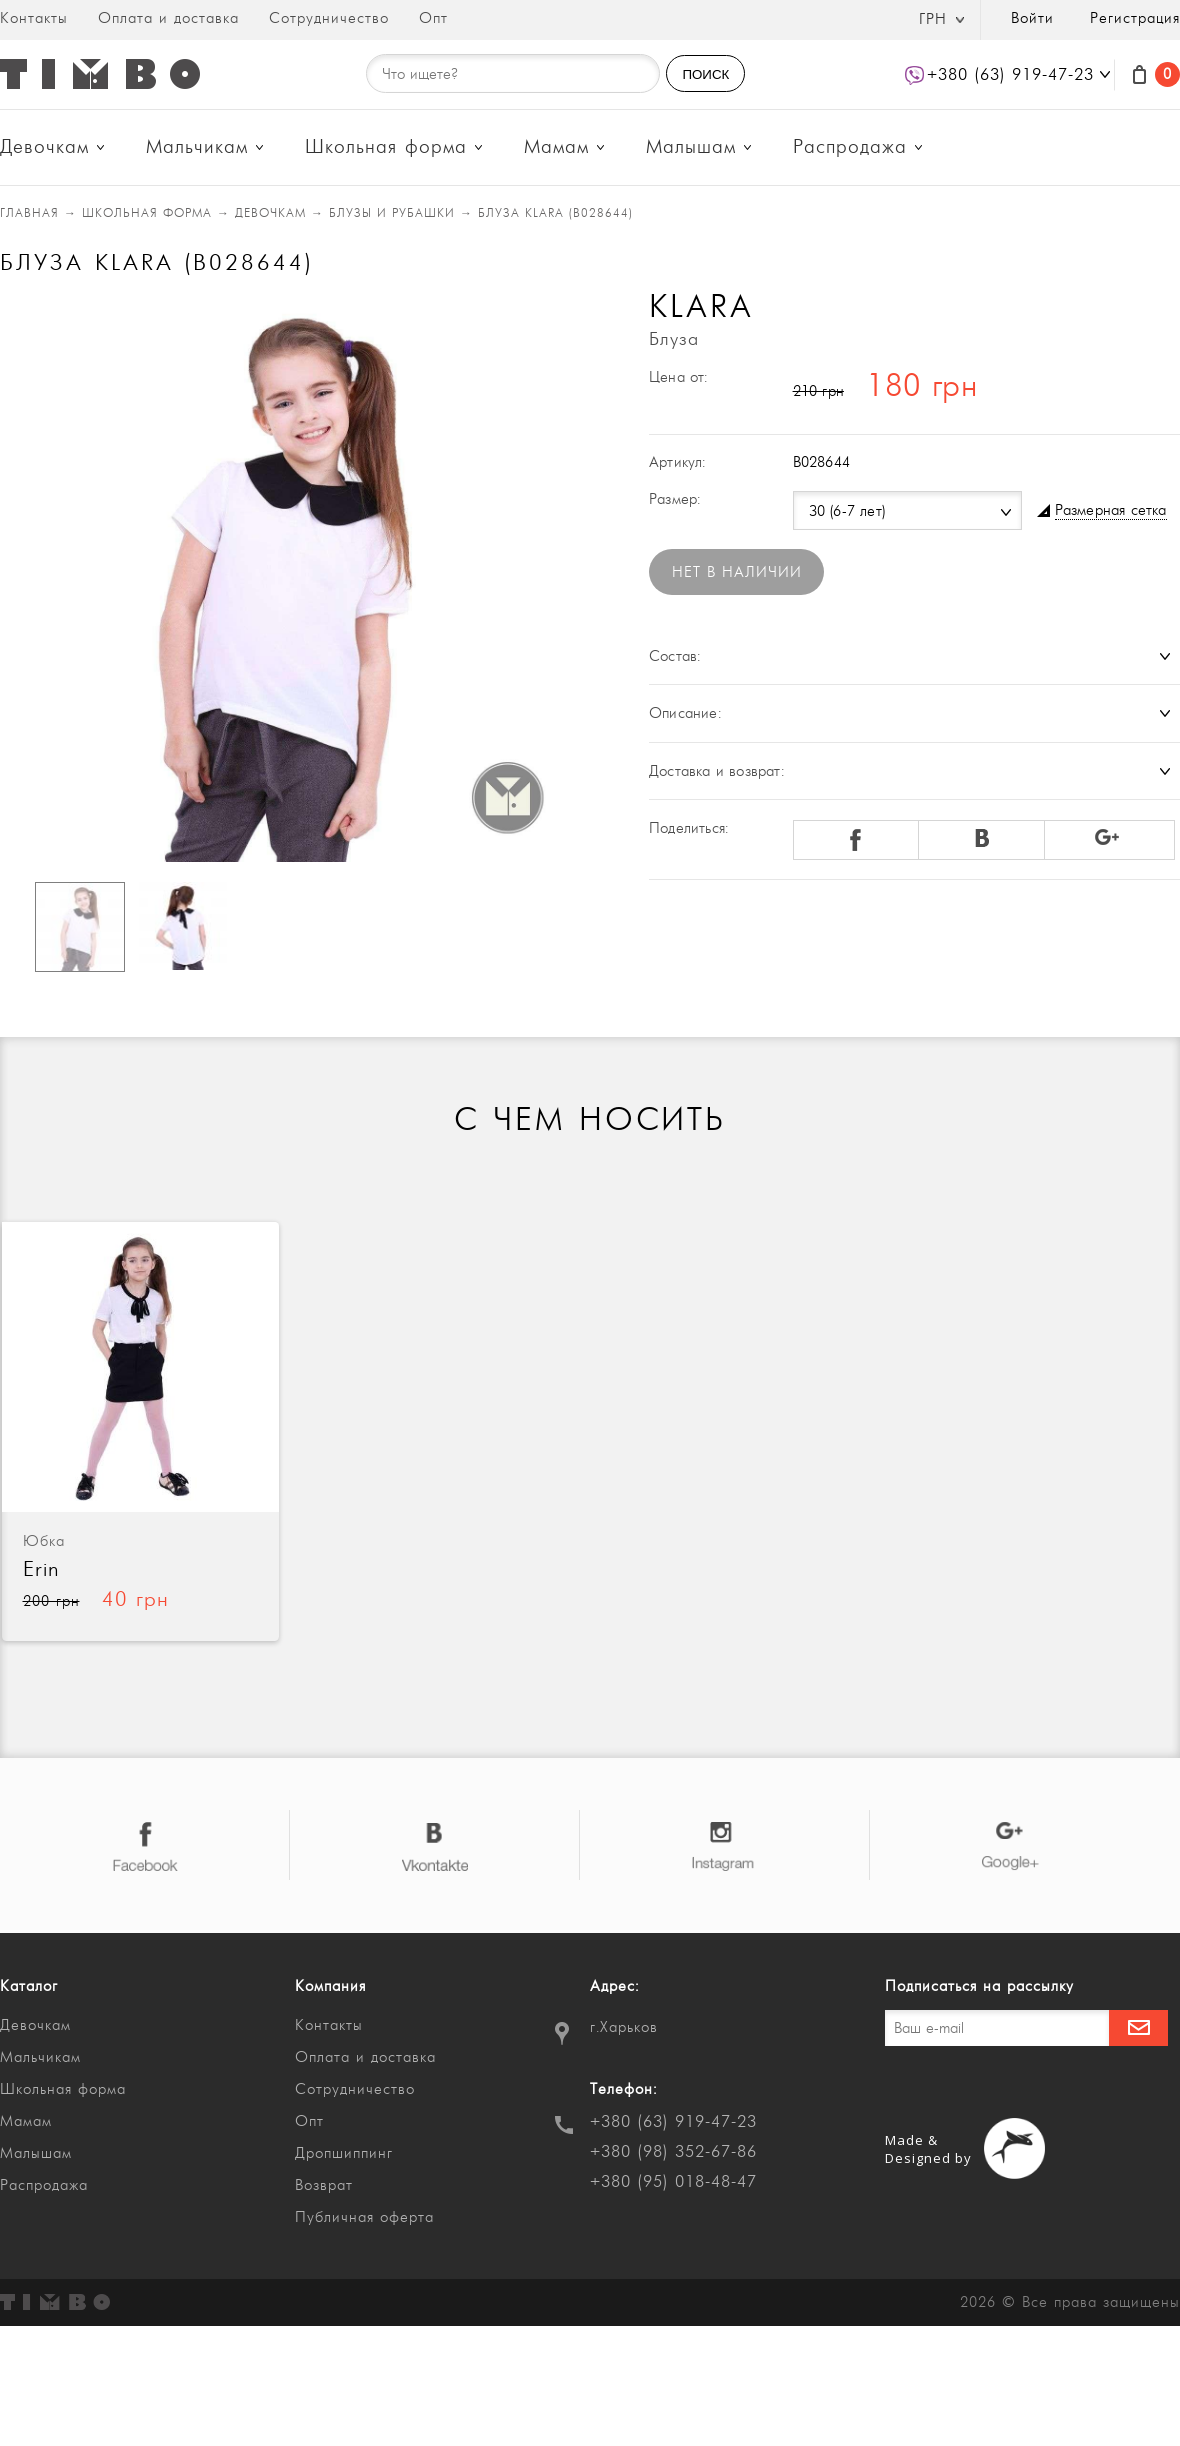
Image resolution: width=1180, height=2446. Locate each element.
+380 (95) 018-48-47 (673, 2182)
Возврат (324, 2185)
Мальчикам (197, 147)
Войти (1032, 18)
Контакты (34, 18)
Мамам (556, 147)
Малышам (691, 147)
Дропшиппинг (344, 2153)
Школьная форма (386, 147)
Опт (433, 18)
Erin (41, 1569)
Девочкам (44, 147)
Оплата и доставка (168, 18)
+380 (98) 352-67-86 (673, 2152)
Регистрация (1135, 18)
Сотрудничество (329, 18)
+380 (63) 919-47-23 (673, 2122)
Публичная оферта (364, 2217)
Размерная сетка (1111, 510)
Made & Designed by (928, 2149)
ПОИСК (705, 74)
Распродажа (850, 147)
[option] (286, 577)
